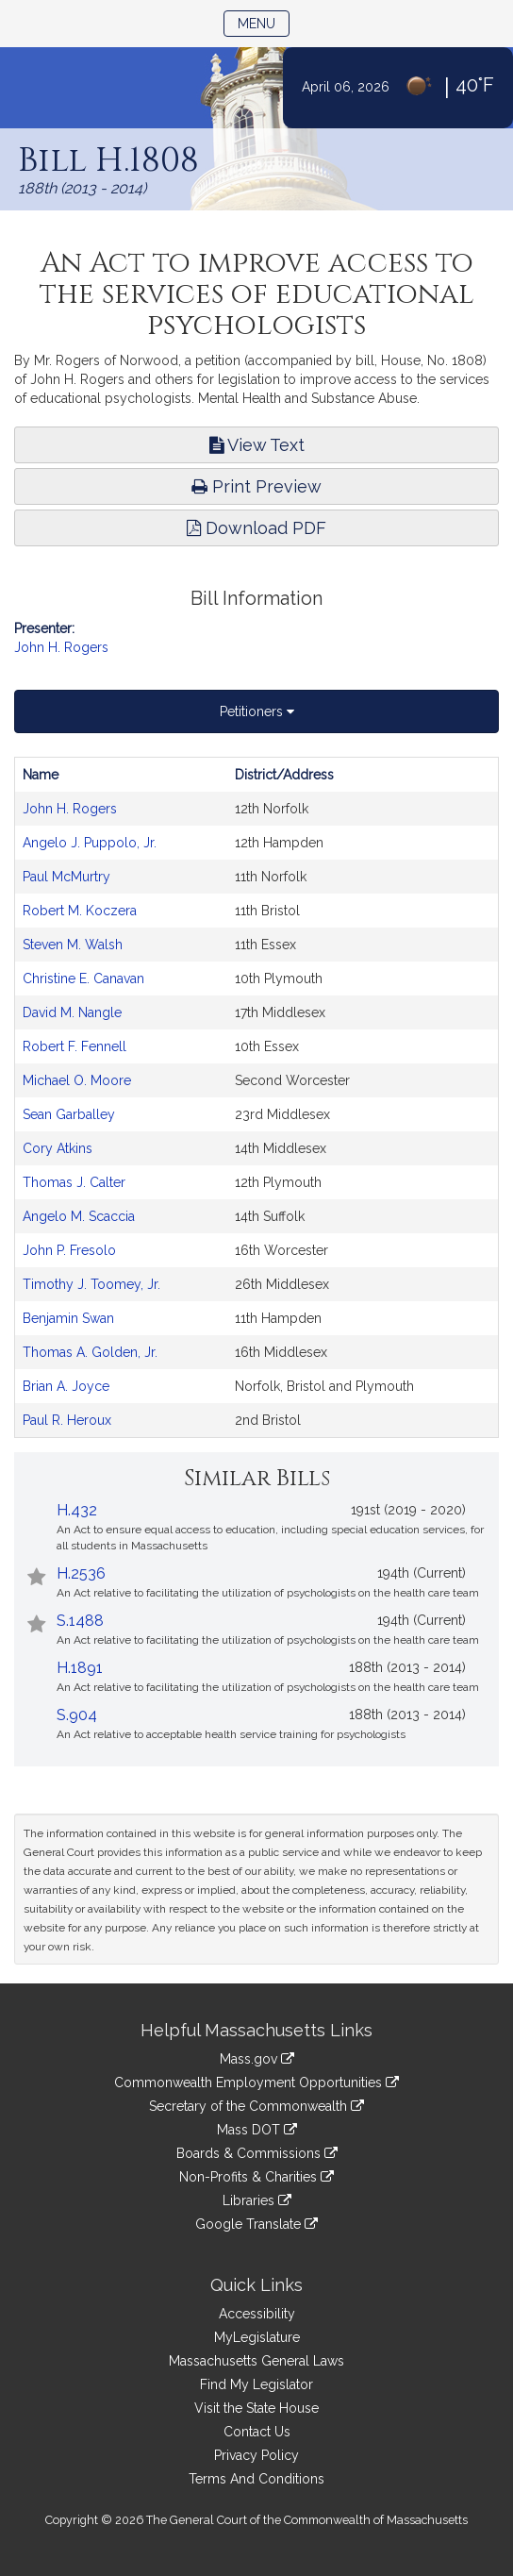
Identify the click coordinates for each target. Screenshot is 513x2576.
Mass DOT (257, 2129)
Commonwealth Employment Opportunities (256, 2082)
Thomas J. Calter (74, 1182)
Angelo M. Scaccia (79, 1216)
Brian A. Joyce (66, 1386)
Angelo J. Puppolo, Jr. (90, 842)
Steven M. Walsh (73, 944)
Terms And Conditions (256, 2478)
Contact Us (256, 2431)
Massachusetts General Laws (256, 2360)
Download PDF (256, 528)
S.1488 (80, 1621)
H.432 (77, 1510)
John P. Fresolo (69, 1250)
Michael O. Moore (77, 1080)
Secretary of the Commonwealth (256, 2106)
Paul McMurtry (66, 876)
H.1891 (80, 1668)
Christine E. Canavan (83, 978)
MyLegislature (257, 2337)
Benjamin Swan (68, 1318)
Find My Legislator (256, 2384)
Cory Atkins (57, 1148)
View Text (257, 445)
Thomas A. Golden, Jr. (90, 1352)
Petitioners (257, 711)
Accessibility (257, 2313)
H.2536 (81, 1573)
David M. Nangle (72, 1012)
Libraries (257, 2200)
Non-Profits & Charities (256, 2176)
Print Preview (256, 486)
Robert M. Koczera (80, 910)
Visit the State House (256, 2408)
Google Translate (256, 2224)
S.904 (77, 1715)
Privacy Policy (256, 2455)
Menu (264, 22)
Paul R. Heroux (67, 1420)
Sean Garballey (69, 1114)
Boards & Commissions (257, 2153)
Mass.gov (257, 2058)
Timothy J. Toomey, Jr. (91, 1284)
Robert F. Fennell (74, 1046)
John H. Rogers (61, 647)
